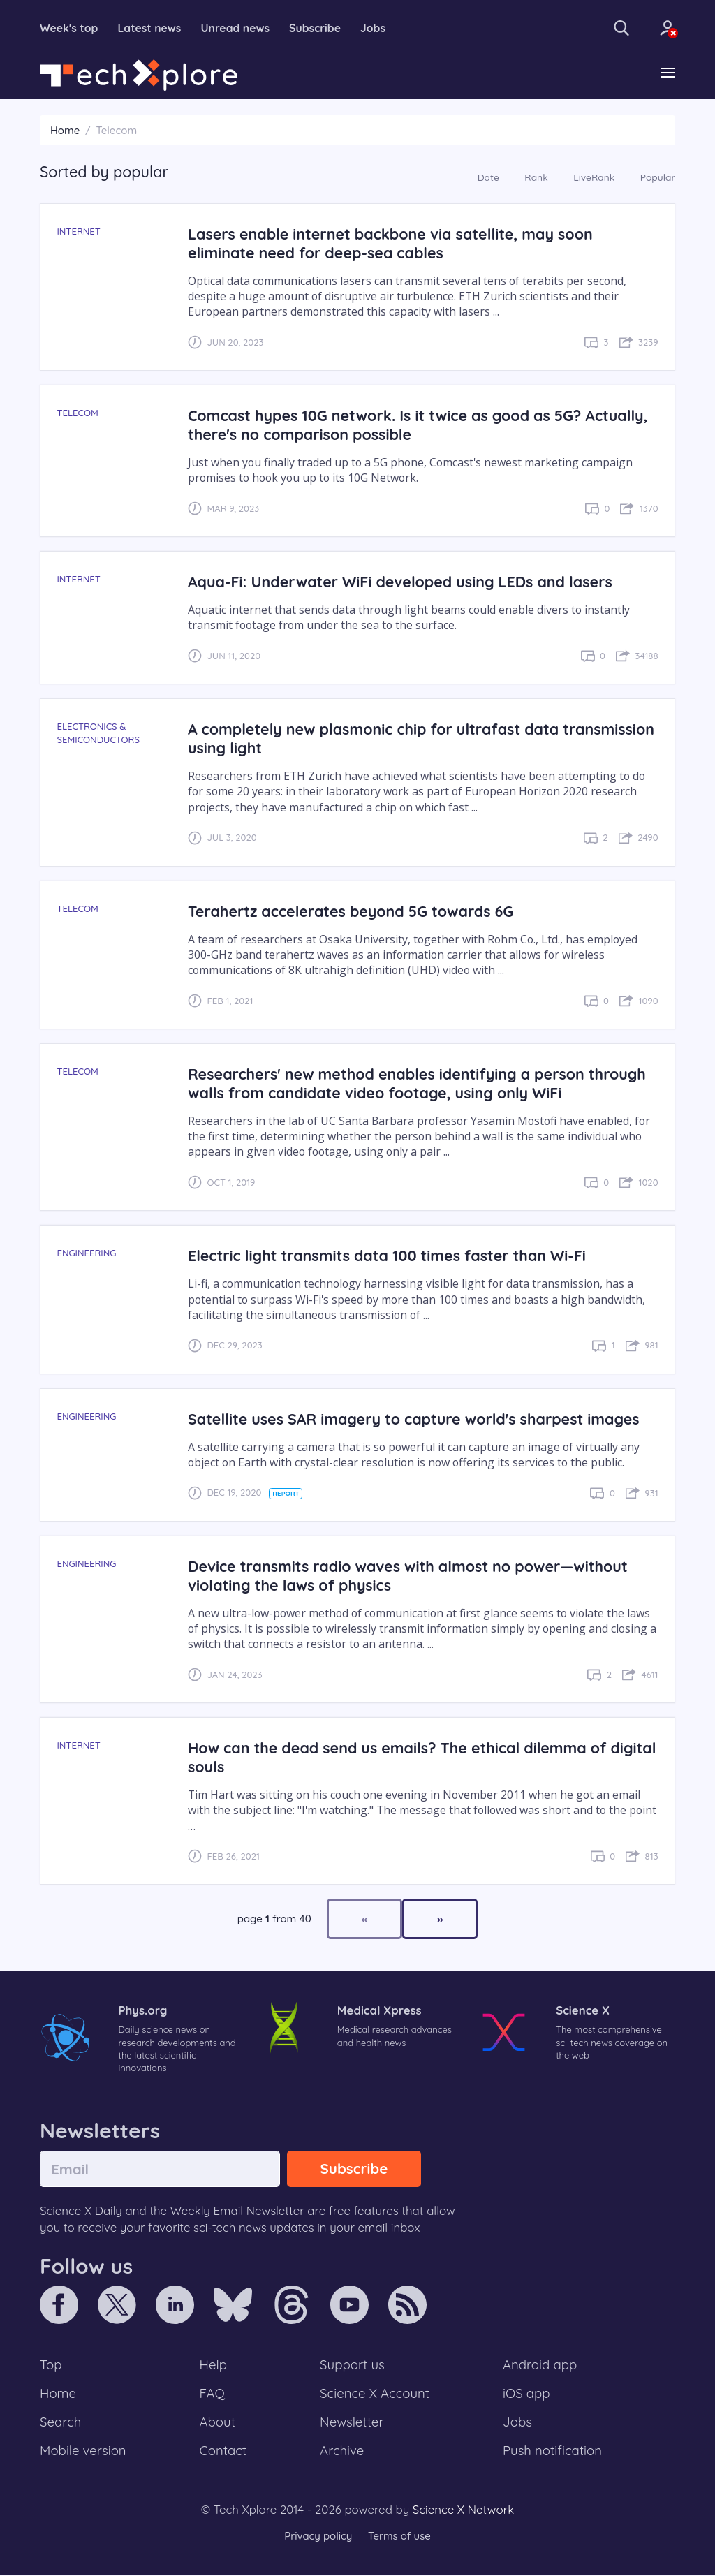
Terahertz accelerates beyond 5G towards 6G (352, 910)
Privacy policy (317, 2537)
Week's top (69, 28)
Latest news (151, 28)
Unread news (237, 28)
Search (61, 2423)
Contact (223, 2451)
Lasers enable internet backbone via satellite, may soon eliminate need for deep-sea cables (392, 243)
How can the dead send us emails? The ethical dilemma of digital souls (399, 1757)
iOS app (526, 2394)
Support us (352, 2365)
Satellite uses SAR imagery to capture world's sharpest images (415, 1418)
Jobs (376, 28)
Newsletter (352, 2423)
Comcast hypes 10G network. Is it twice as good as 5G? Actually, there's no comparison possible (419, 424)
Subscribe (318, 28)
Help (214, 2365)
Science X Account (375, 2394)
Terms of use (399, 2537)
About (218, 2423)
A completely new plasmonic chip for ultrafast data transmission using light (423, 739)
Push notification (553, 2451)
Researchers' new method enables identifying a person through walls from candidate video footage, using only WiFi (418, 1083)
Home (65, 130)
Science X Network (463, 2510)
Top (51, 2365)
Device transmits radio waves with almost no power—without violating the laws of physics (409, 1575)
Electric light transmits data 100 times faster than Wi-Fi (388, 1255)
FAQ (213, 2394)
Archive (342, 2451)
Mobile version (83, 2451)
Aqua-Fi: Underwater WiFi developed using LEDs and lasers (401, 581)
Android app (540, 2365)
